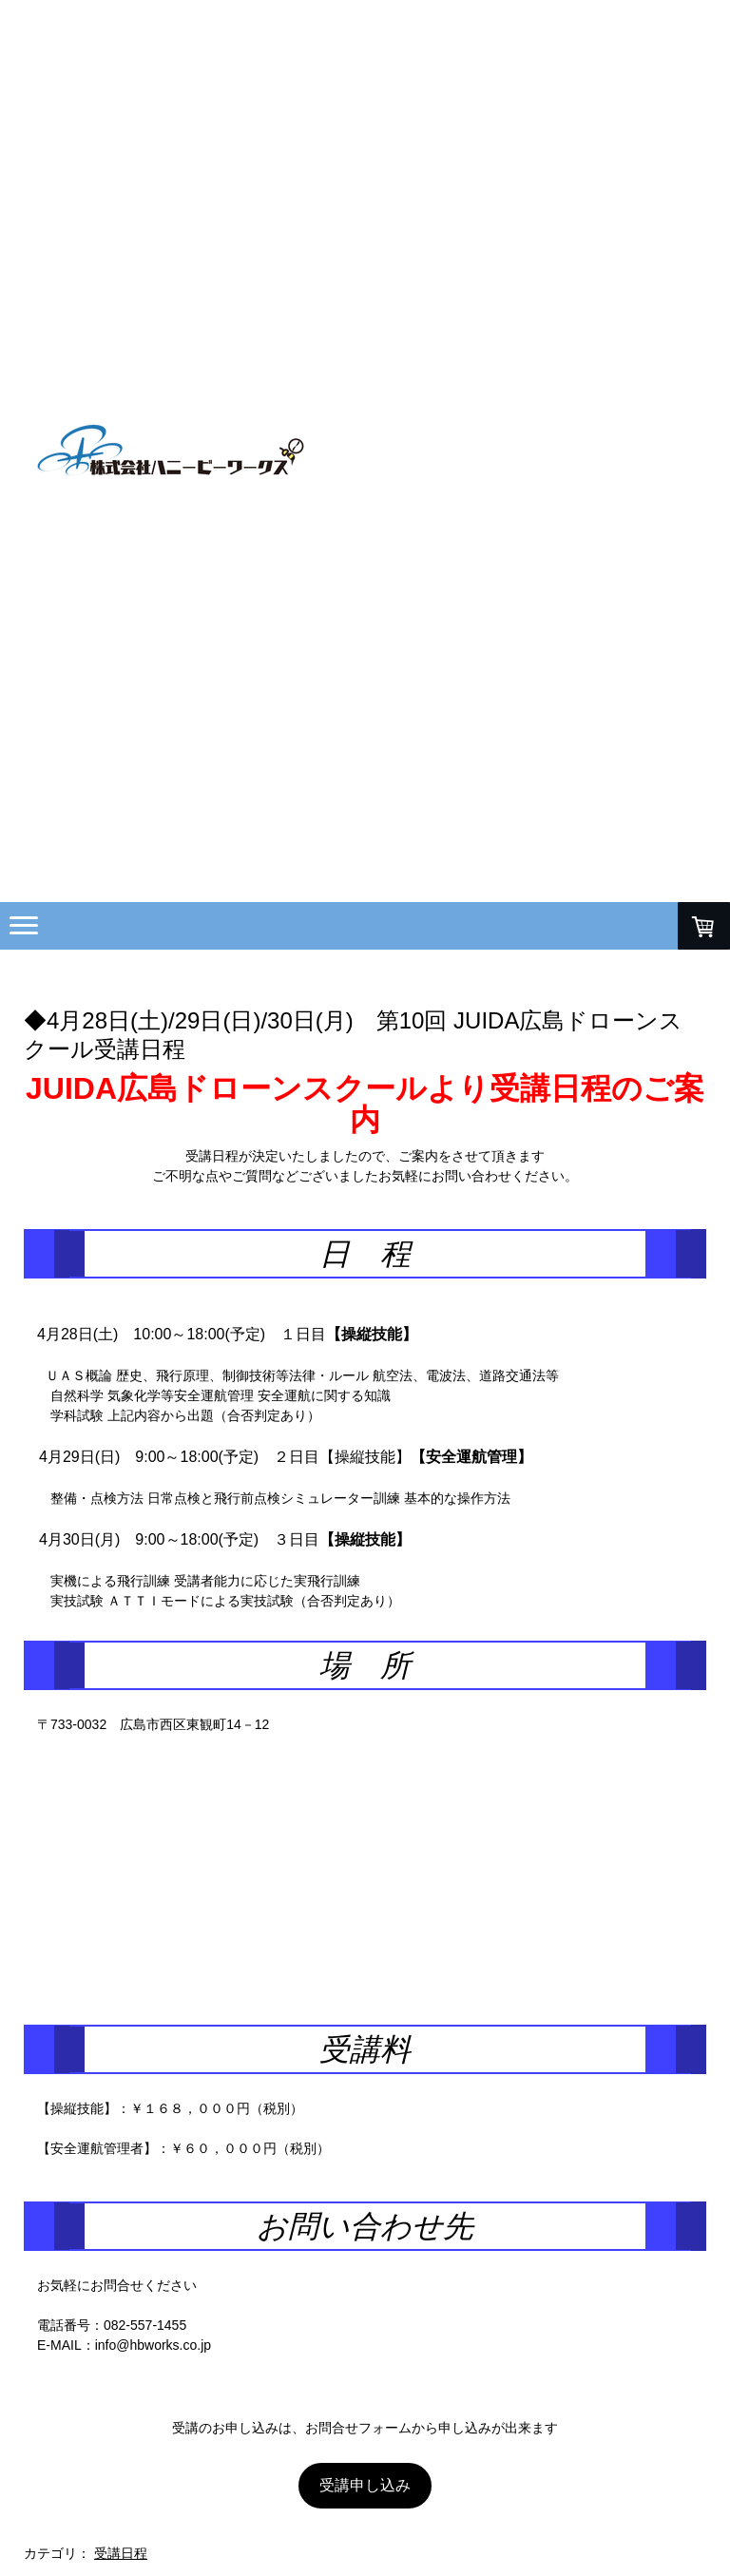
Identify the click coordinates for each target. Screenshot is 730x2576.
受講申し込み (365, 2485)
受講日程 (120, 2553)
